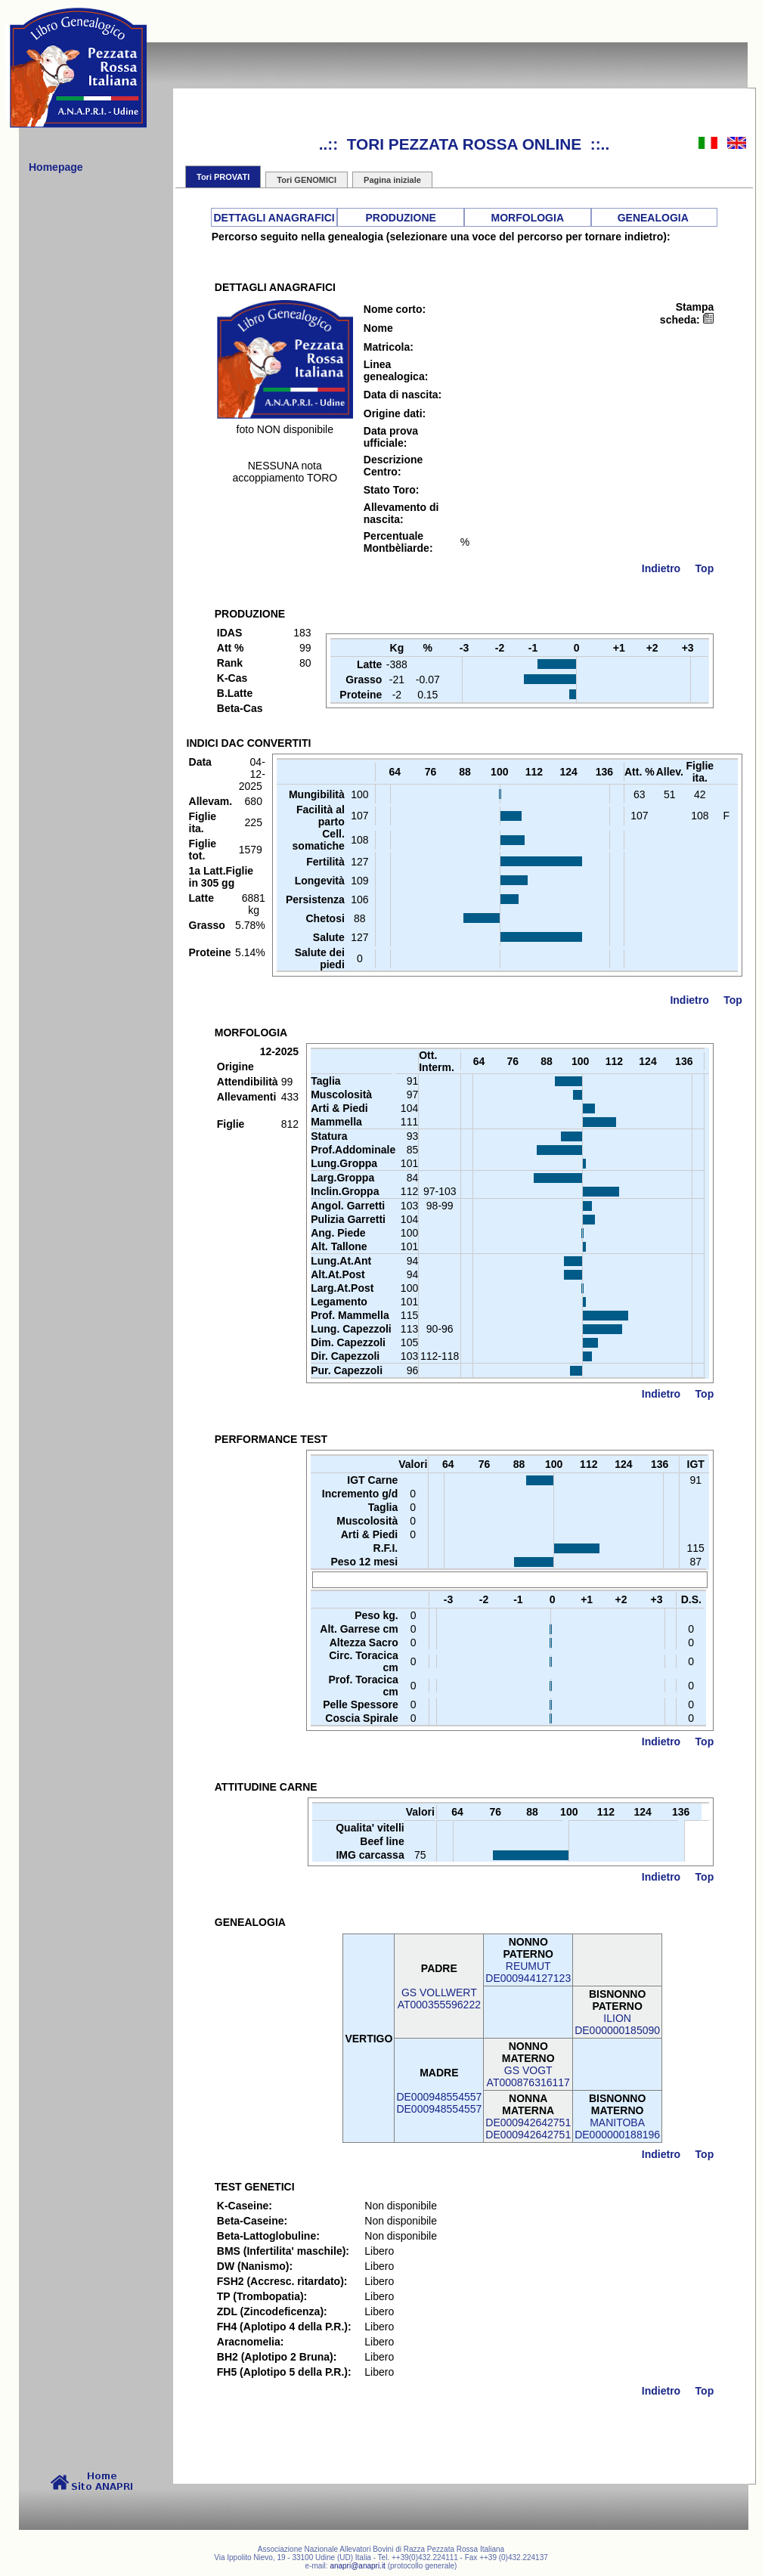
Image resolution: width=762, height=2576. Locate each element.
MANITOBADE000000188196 (617, 2128)
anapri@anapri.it (358, 2566)
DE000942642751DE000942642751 (528, 2128)
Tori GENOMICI (306, 179)
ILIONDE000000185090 (617, 2024)
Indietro (661, 568)
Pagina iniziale (392, 179)
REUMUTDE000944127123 (528, 1972)
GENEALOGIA (653, 218)
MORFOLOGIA (527, 218)
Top (704, 568)
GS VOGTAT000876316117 (528, 2076)
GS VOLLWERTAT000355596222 (439, 1998)
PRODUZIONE (401, 218)
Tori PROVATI (223, 176)
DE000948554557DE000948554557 (439, 2103)
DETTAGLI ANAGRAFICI (273, 218)
